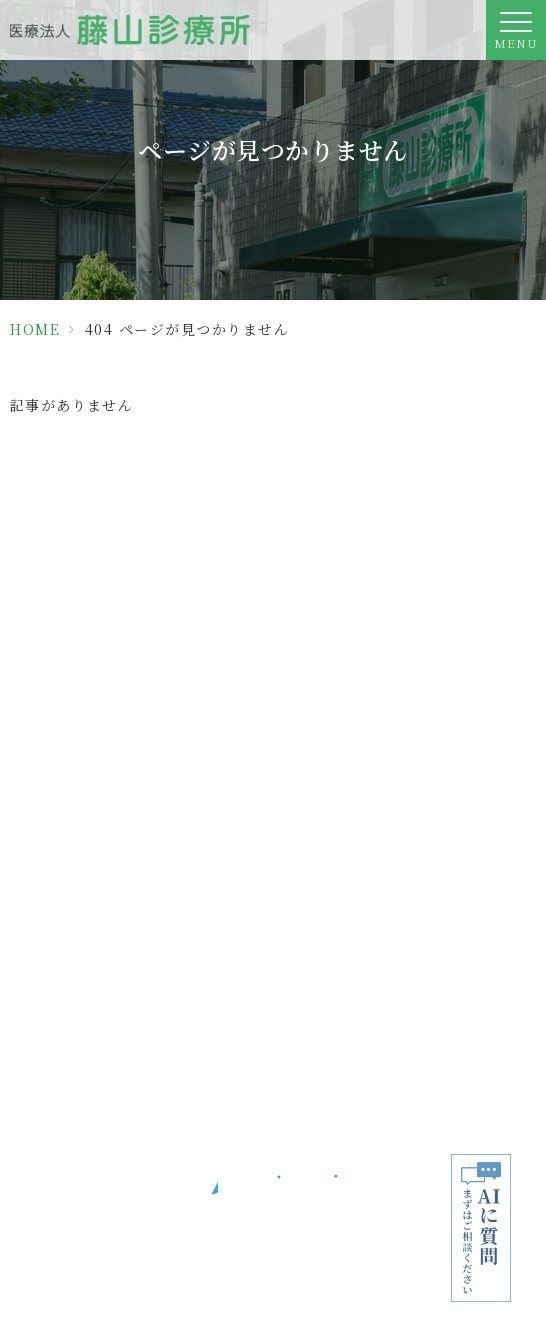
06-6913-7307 (273, 690)
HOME (35, 329)
